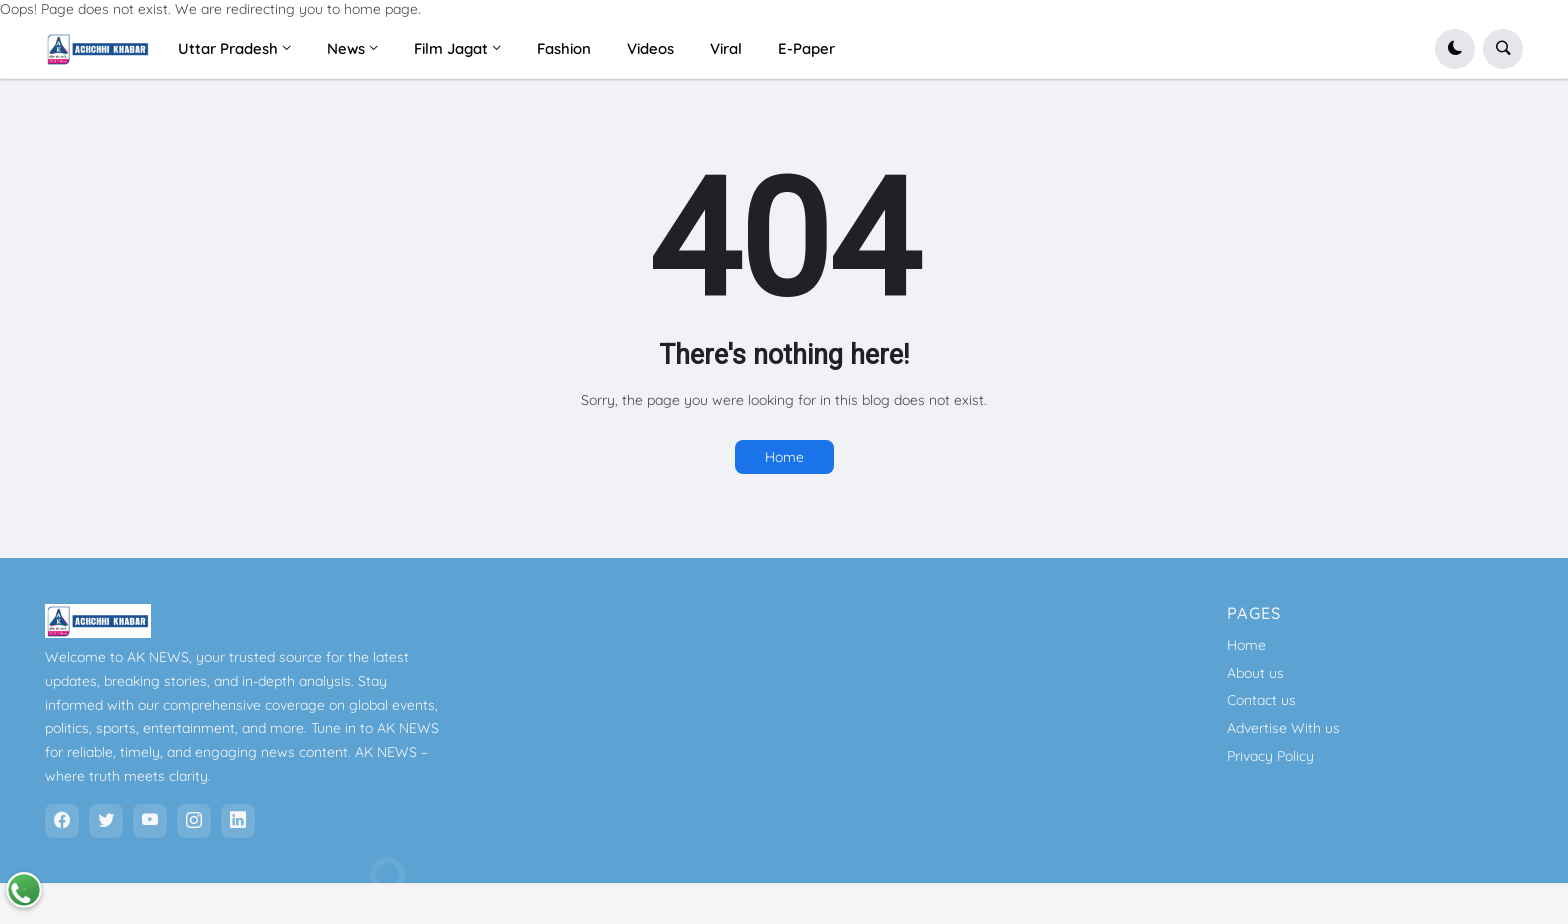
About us (1255, 673)
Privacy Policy (1270, 756)
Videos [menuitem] (650, 48)
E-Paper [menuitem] (806, 48)
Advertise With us (1283, 728)
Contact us (1261, 700)
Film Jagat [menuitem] (451, 48)
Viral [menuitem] (726, 48)
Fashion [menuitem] (564, 48)
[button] (1455, 49)
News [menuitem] (346, 48)
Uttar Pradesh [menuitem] (228, 48)
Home (784, 457)
